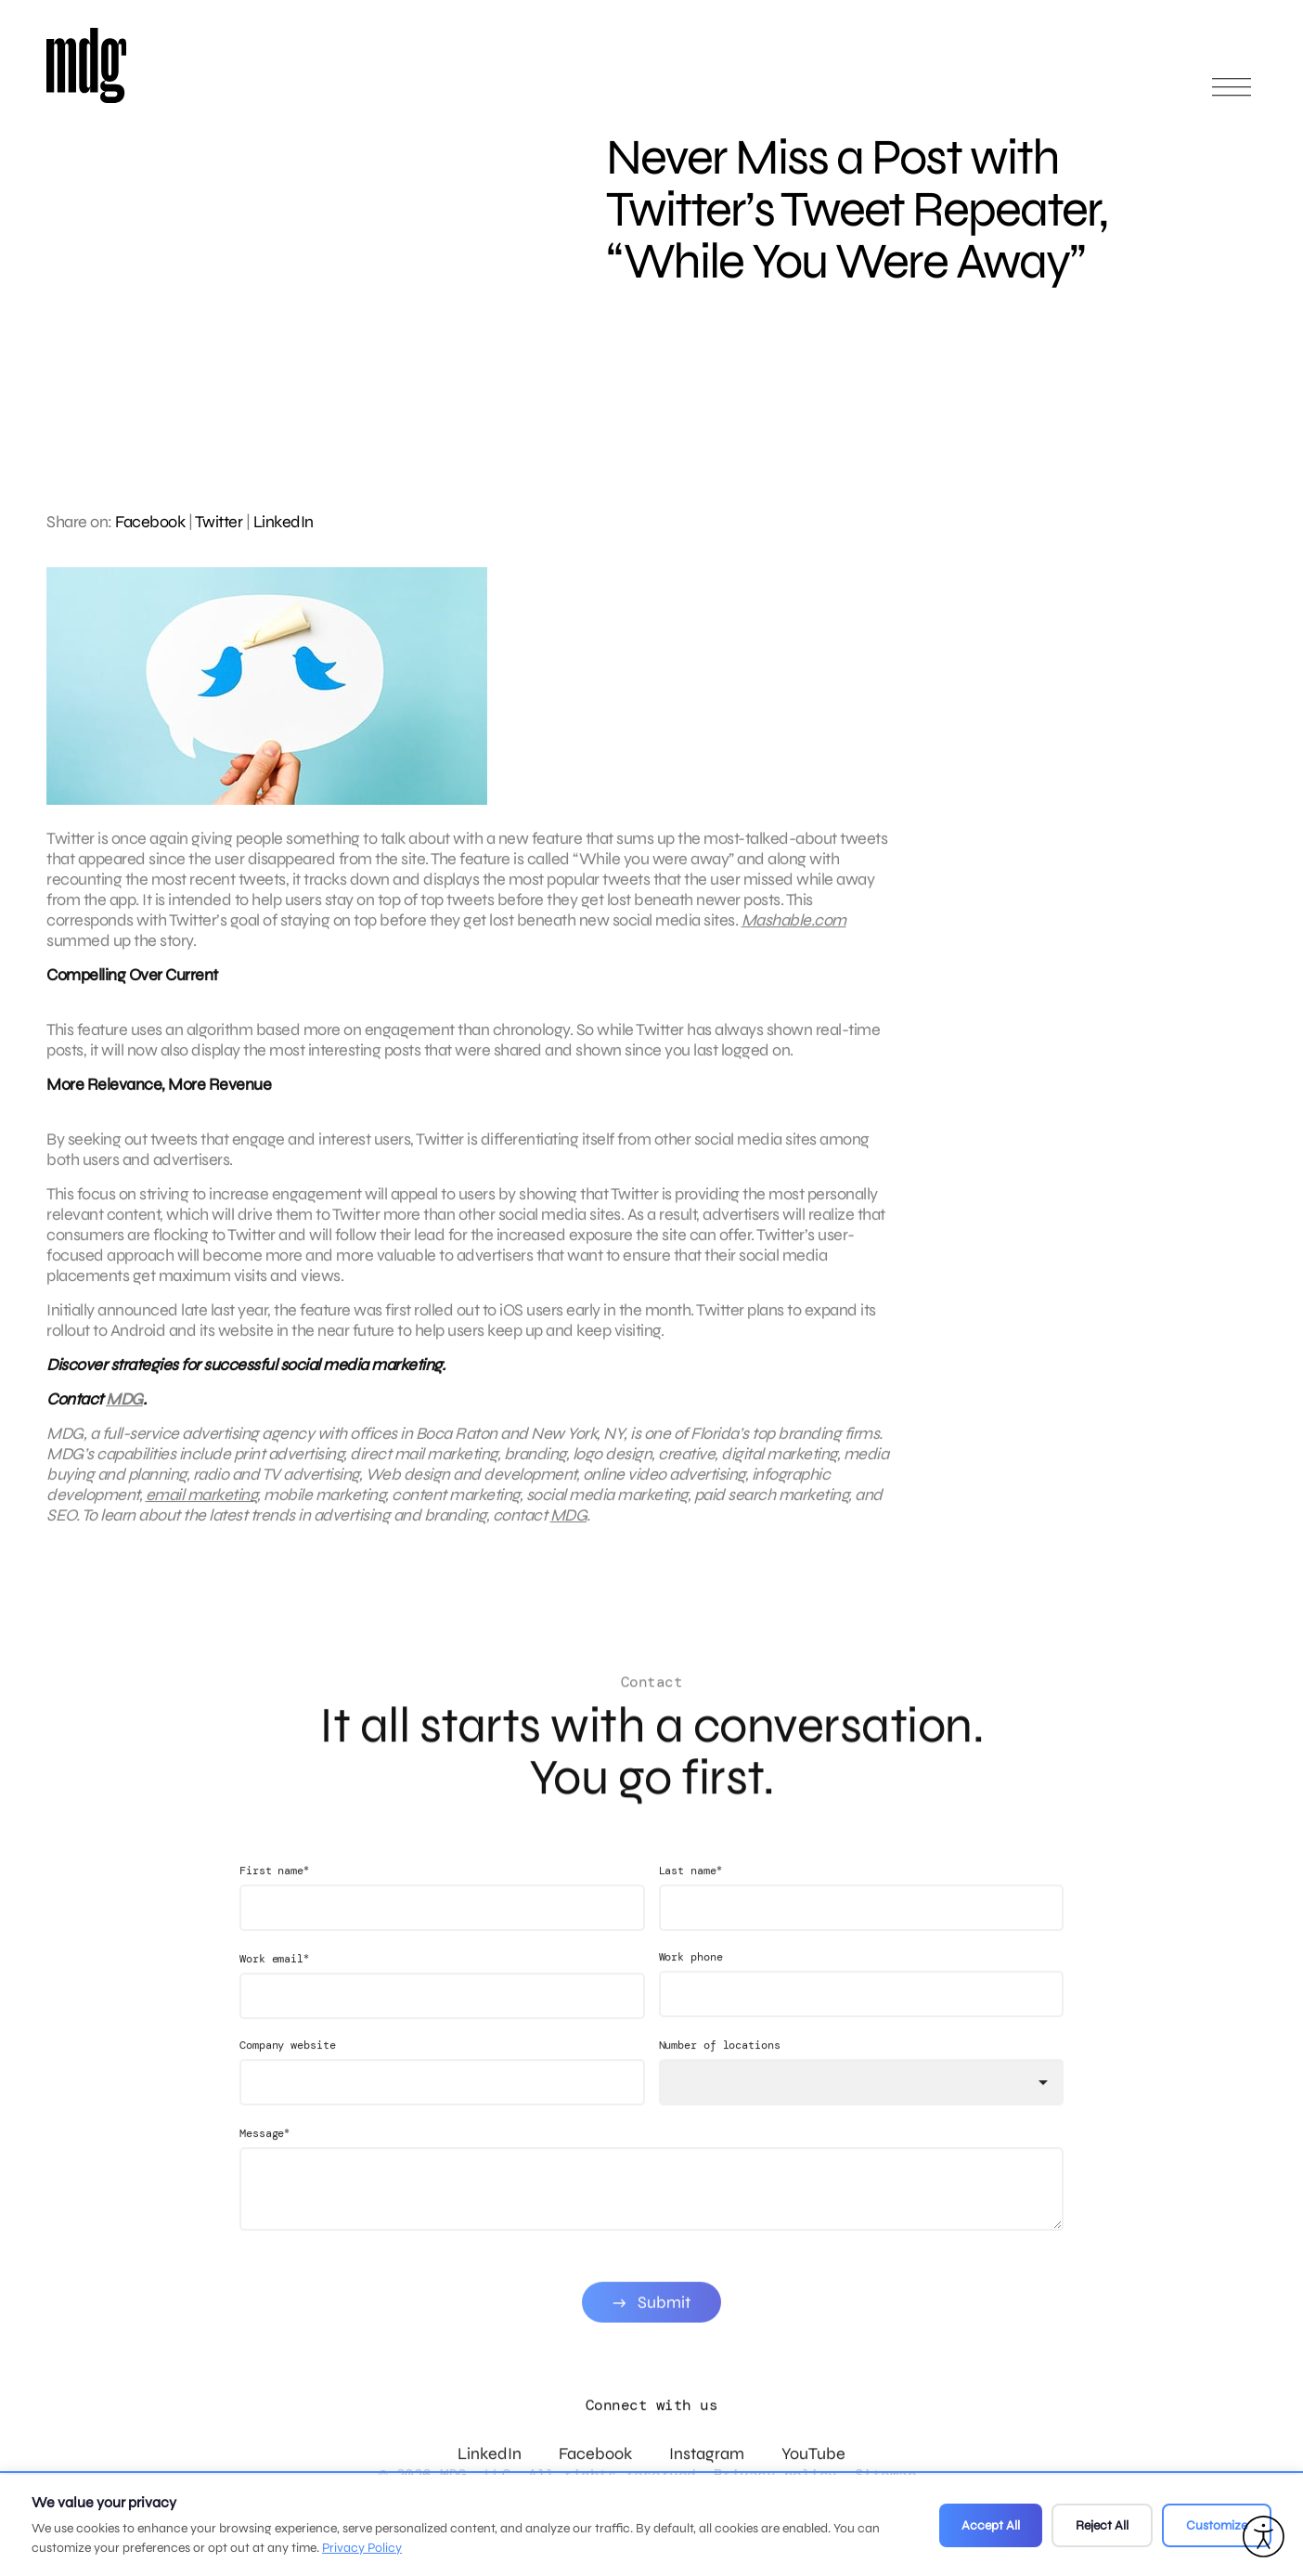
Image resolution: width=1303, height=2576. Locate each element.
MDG (124, 1412)
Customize (1216, 2525)
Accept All (990, 2525)
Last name (690, 1896)
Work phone (691, 1982)
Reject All (1102, 2525)
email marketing (202, 1507)
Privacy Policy (362, 2548)
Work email (274, 1984)
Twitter (219, 521)
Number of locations (720, 2071)
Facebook (150, 521)
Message (264, 2159)
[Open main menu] (1231, 95)
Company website (287, 2071)
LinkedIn (283, 521)
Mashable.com (794, 933)
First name (274, 1896)
